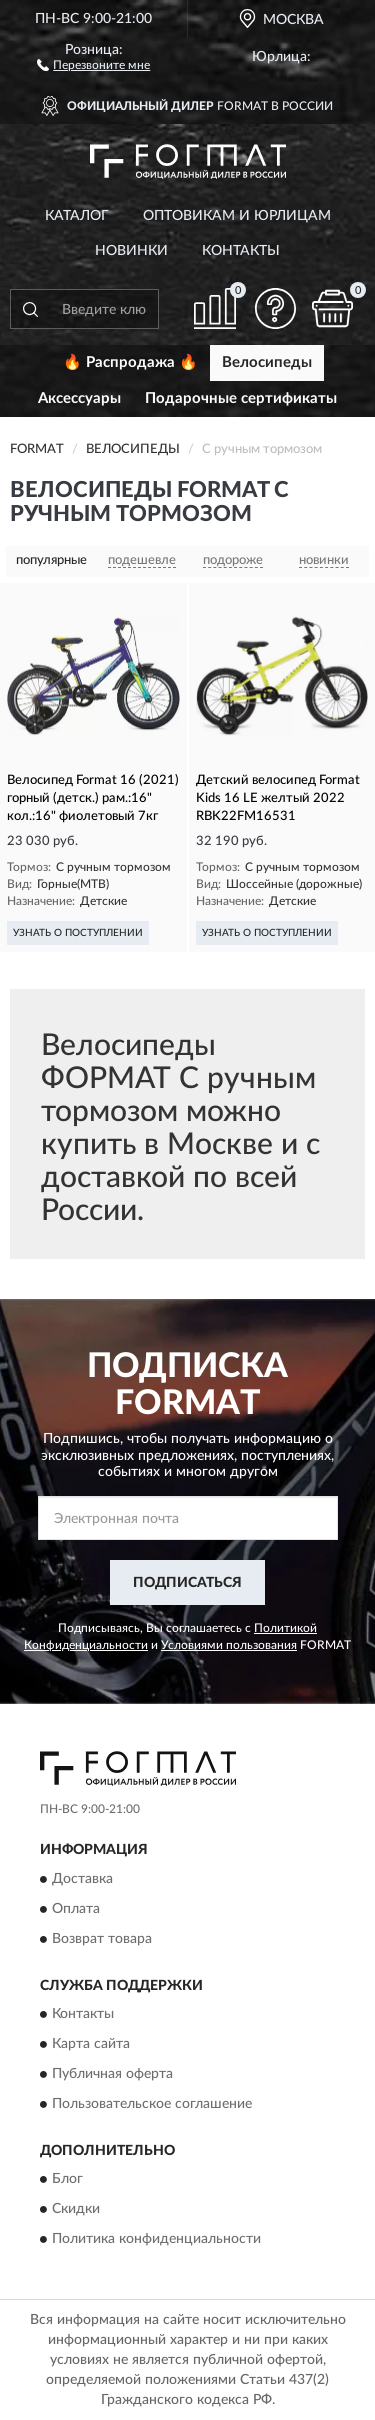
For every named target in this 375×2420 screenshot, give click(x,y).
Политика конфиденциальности (156, 2240)
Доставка (82, 1879)
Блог (67, 2180)
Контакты (241, 251)
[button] (93, 64)
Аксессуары (79, 398)
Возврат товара (102, 1939)
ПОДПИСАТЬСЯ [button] (187, 1583)
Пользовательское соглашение (152, 2105)
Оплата (76, 1909)
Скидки (76, 2210)
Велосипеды (267, 362)
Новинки (131, 251)
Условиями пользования (229, 1645)
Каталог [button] (77, 216)
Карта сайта (91, 2045)
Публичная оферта (112, 2075)
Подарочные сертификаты (241, 398)
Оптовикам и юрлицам (237, 216)
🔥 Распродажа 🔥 (130, 362)
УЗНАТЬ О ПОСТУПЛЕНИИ (78, 933)
